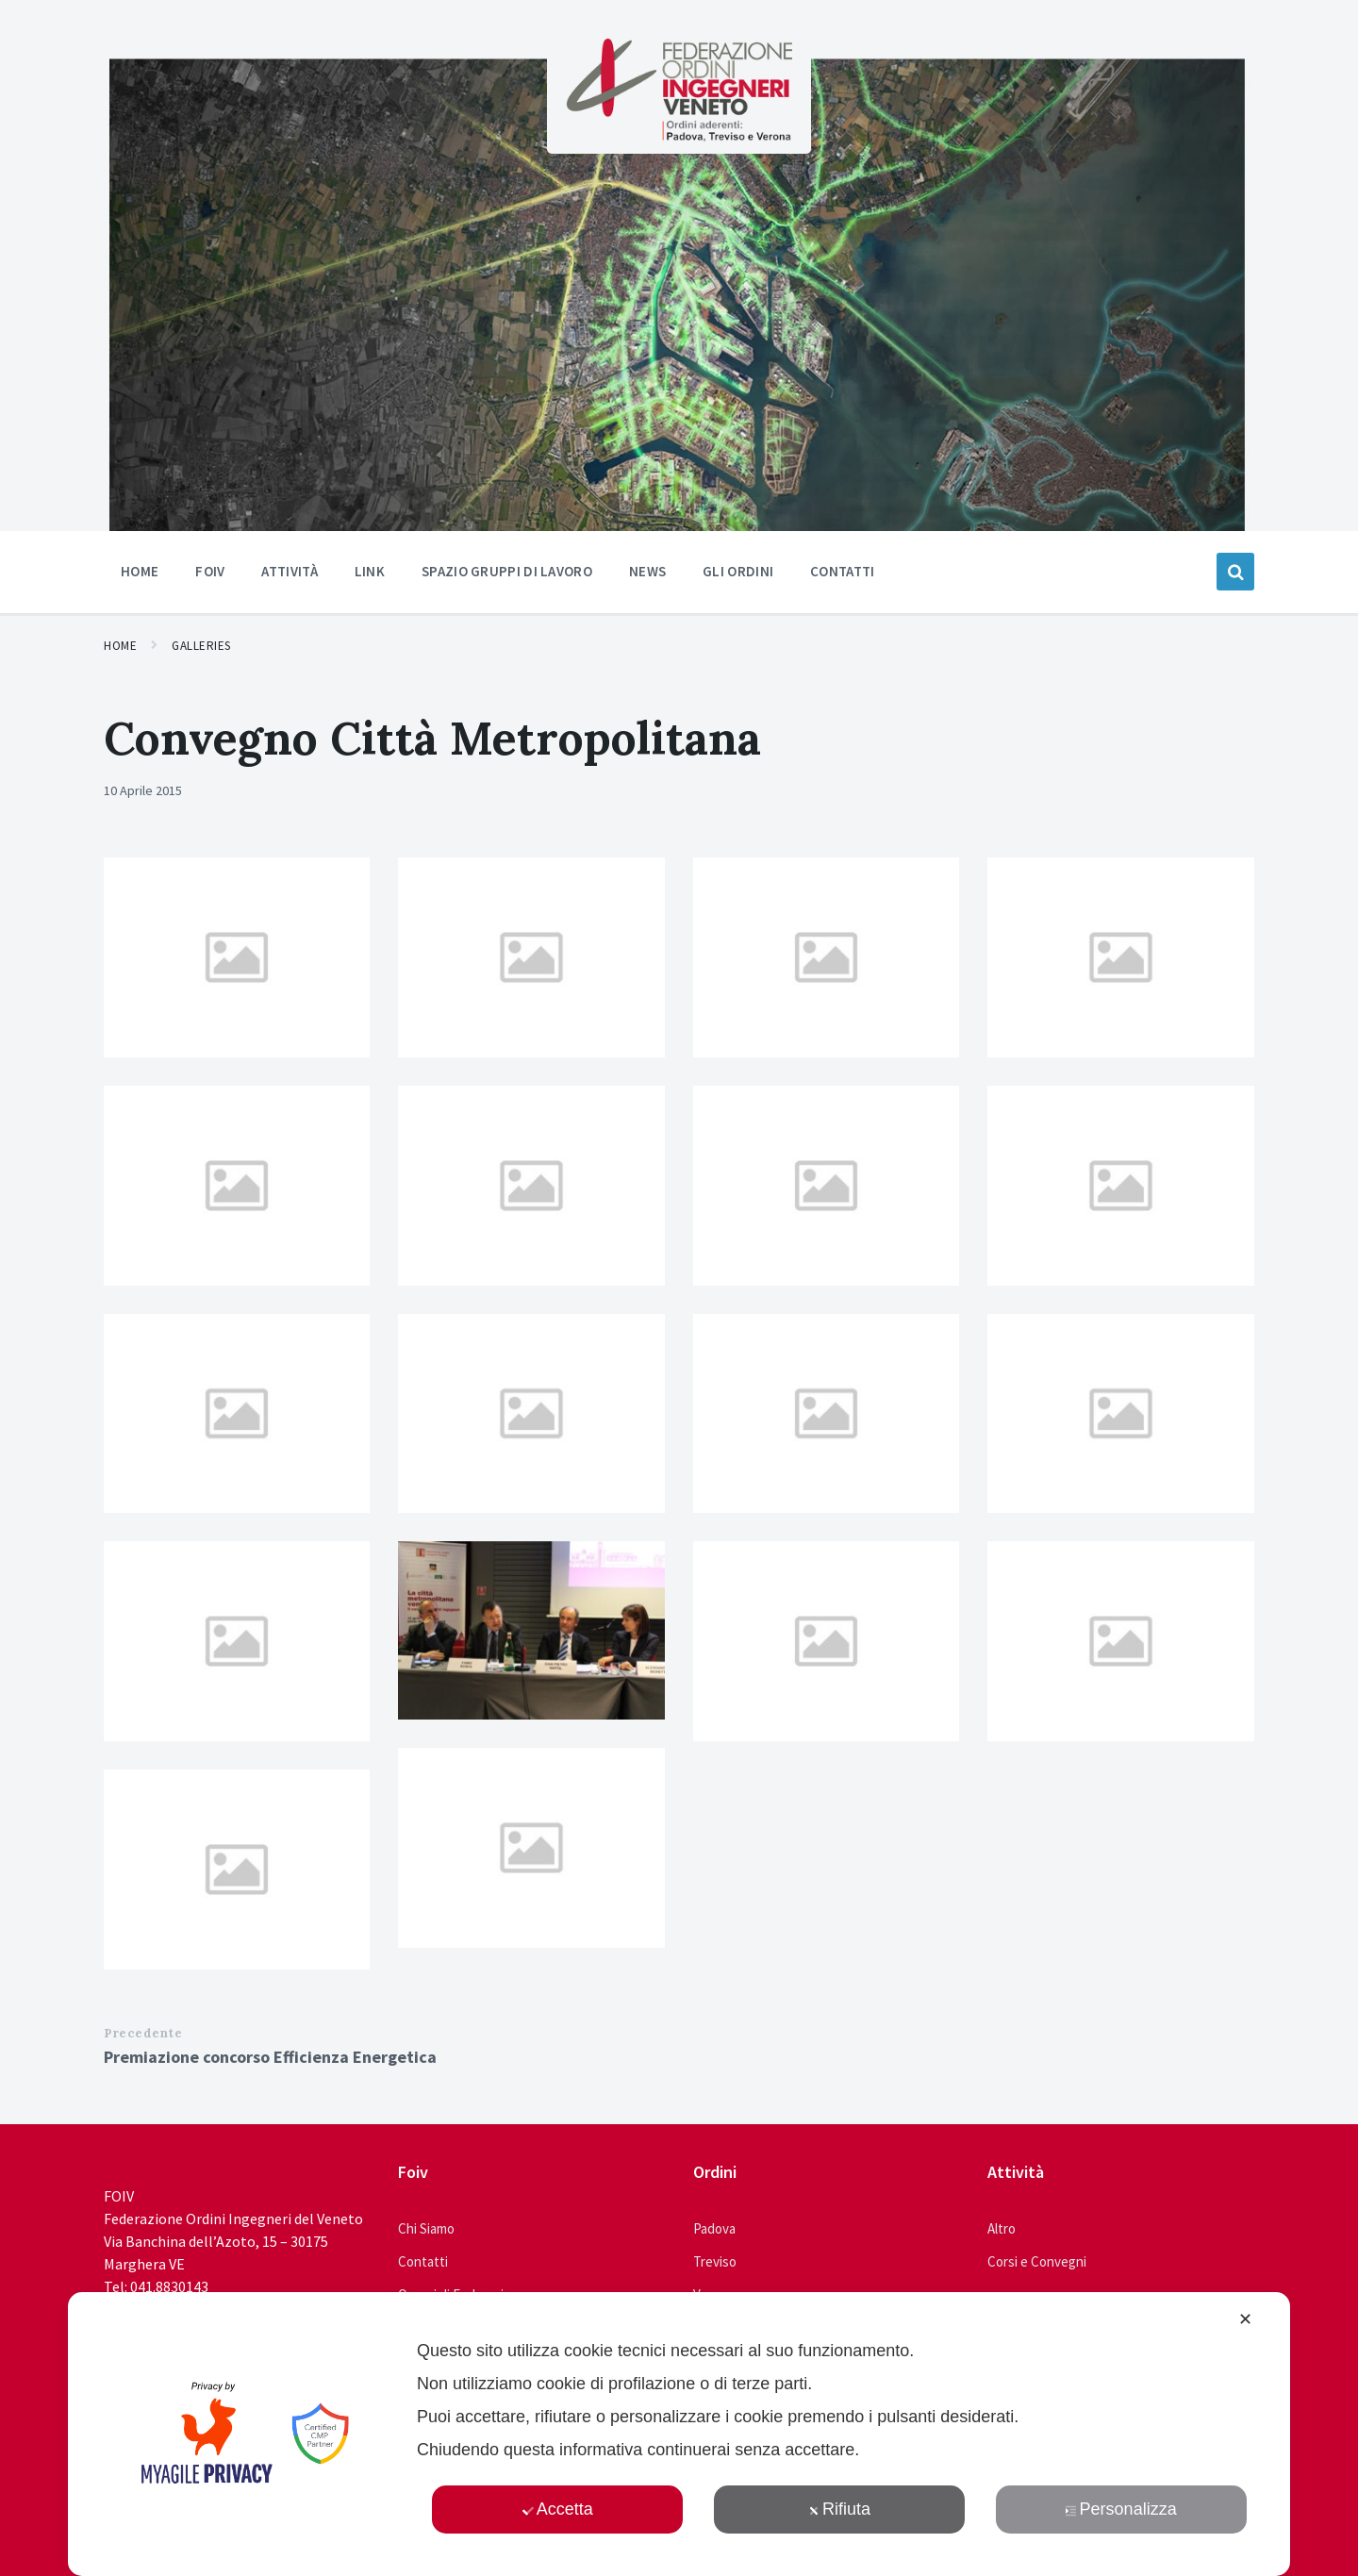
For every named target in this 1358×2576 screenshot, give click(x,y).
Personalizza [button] (1121, 2509)
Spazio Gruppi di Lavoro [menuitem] (507, 571)
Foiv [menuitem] (209, 571)
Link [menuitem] (370, 571)
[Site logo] (679, 135)
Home (120, 646)
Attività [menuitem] (289, 571)
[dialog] (679, 2434)
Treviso (715, 2261)
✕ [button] (1245, 2319)
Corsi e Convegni (1036, 2261)
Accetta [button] (557, 2509)
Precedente (143, 2033)
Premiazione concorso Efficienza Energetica (270, 2057)
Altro (1001, 2228)
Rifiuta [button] (839, 2509)
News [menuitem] (647, 571)
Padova (714, 2228)
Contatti (423, 2261)
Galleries (201, 646)
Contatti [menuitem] (842, 571)
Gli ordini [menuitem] (738, 571)
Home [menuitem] (139, 571)
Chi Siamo (426, 2228)
